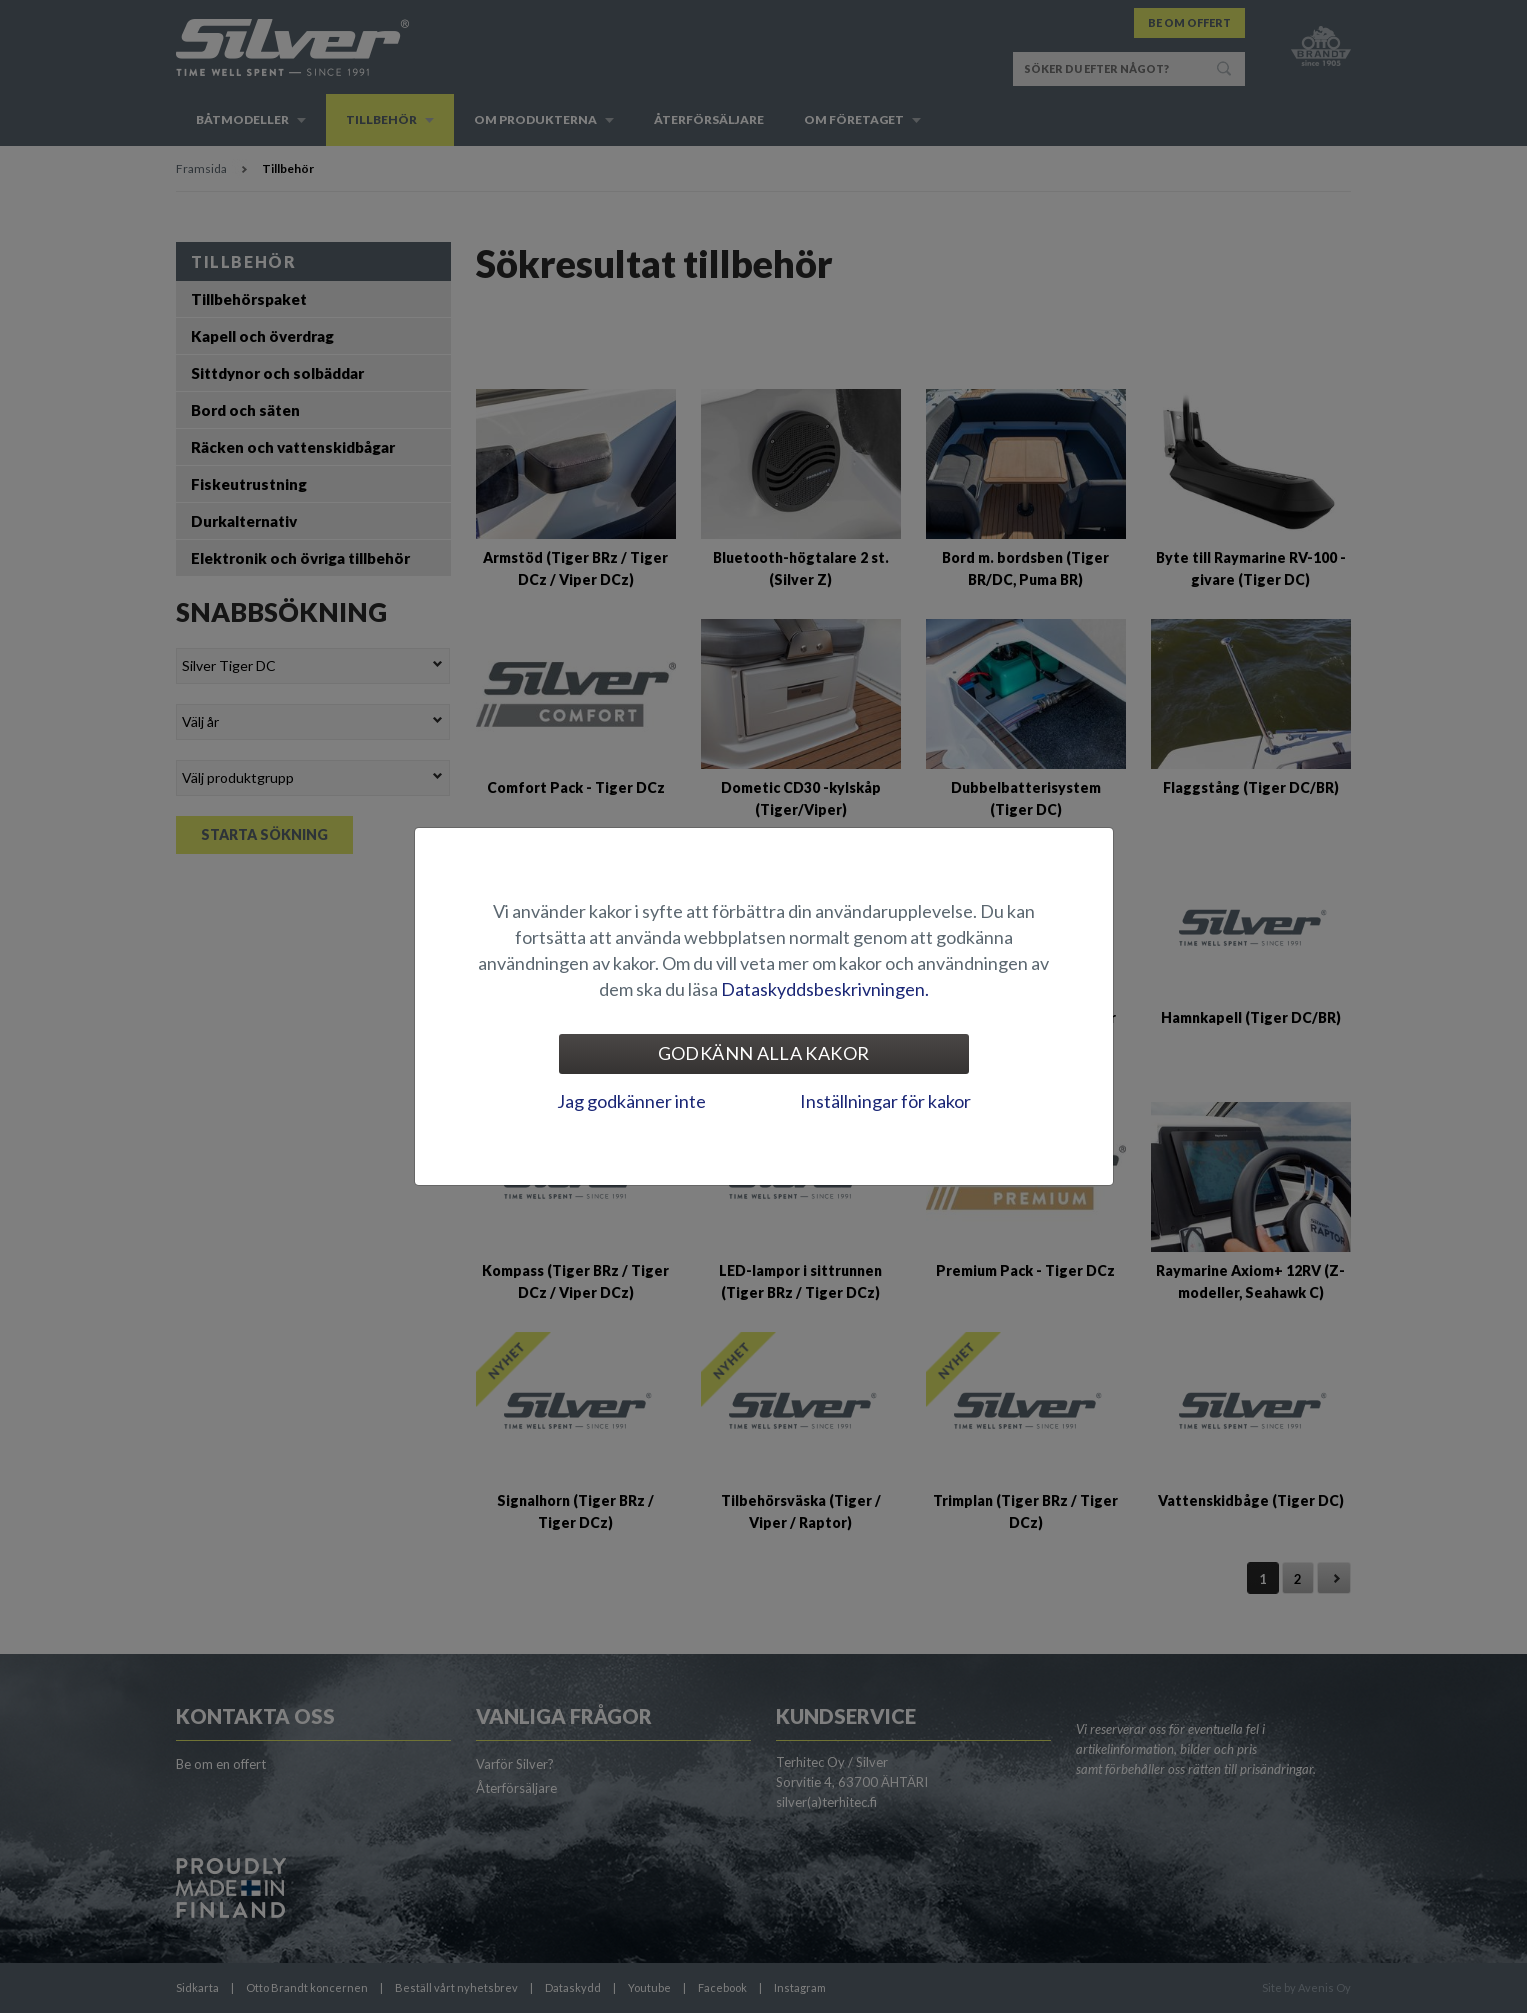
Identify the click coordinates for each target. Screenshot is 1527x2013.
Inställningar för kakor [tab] (885, 1101)
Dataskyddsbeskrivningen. (825, 989)
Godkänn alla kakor (763, 1053)
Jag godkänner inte (631, 1101)
